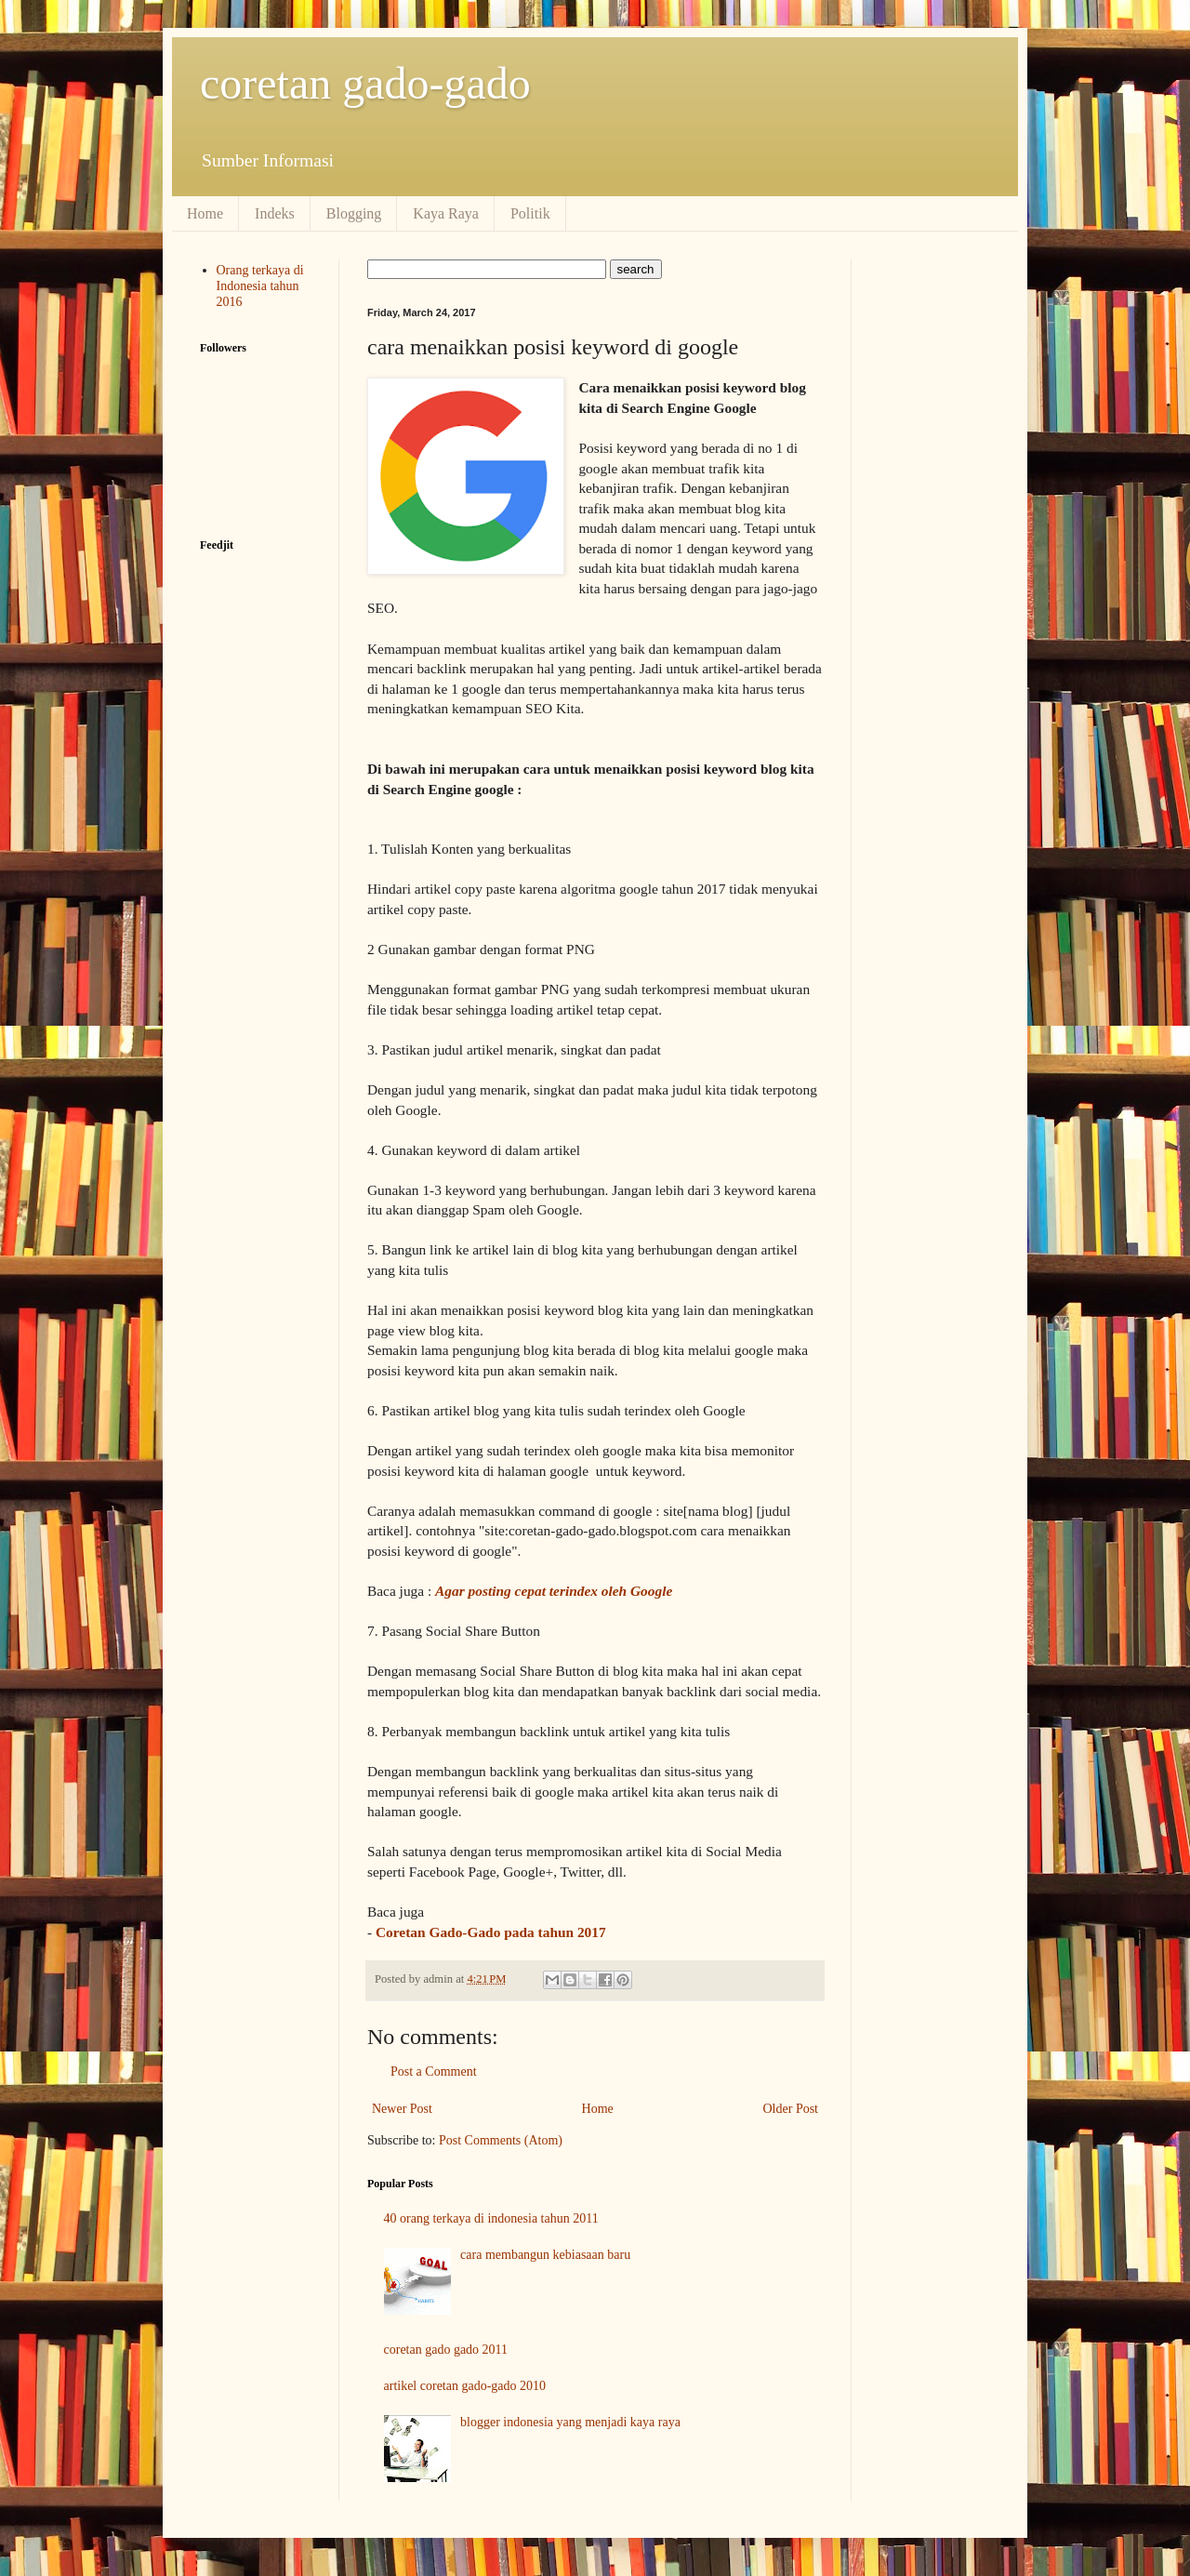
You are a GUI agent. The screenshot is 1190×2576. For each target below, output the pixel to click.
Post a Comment (433, 2071)
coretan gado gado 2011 (446, 2350)
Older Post (791, 2109)
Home (205, 213)
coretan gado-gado (365, 83)
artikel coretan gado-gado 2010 (465, 2386)
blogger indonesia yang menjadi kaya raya (570, 2422)
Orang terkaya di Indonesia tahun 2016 (260, 286)
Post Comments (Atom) (500, 2140)
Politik (530, 213)
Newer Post (402, 2109)
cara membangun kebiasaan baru (545, 2255)
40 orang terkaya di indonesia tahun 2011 (491, 2218)
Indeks (275, 213)
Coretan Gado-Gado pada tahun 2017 (491, 1932)
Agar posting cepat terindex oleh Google (553, 1591)
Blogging (354, 213)
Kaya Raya (446, 213)
